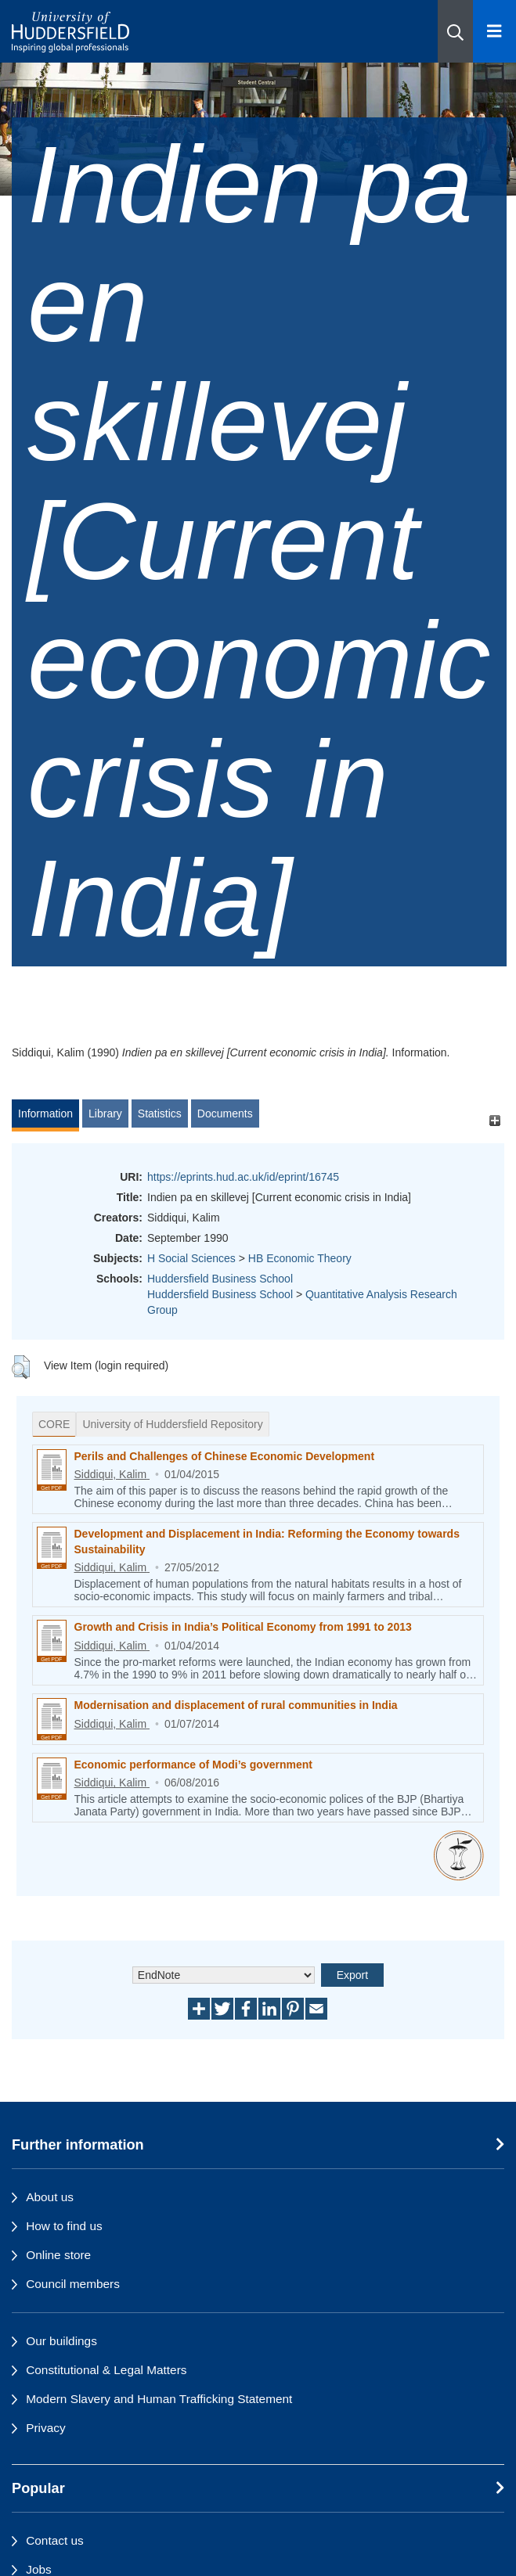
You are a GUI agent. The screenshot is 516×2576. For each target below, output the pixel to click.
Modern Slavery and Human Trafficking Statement (159, 2398)
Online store (58, 2254)
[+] (494, 1121)
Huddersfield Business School (220, 1278)
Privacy (45, 2427)
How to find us (64, 2225)
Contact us (55, 2540)
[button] (455, 31)
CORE (54, 1424)
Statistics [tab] (160, 1113)
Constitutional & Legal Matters (106, 2369)
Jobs (39, 2569)
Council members (73, 2283)
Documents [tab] (225, 1113)
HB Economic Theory (300, 1258)
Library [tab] (105, 1113)
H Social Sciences (191, 1258)
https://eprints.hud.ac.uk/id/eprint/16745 (243, 1177)
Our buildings (61, 2341)
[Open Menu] (494, 31)
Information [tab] (45, 1113)
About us (50, 2197)
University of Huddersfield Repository (172, 1424)
